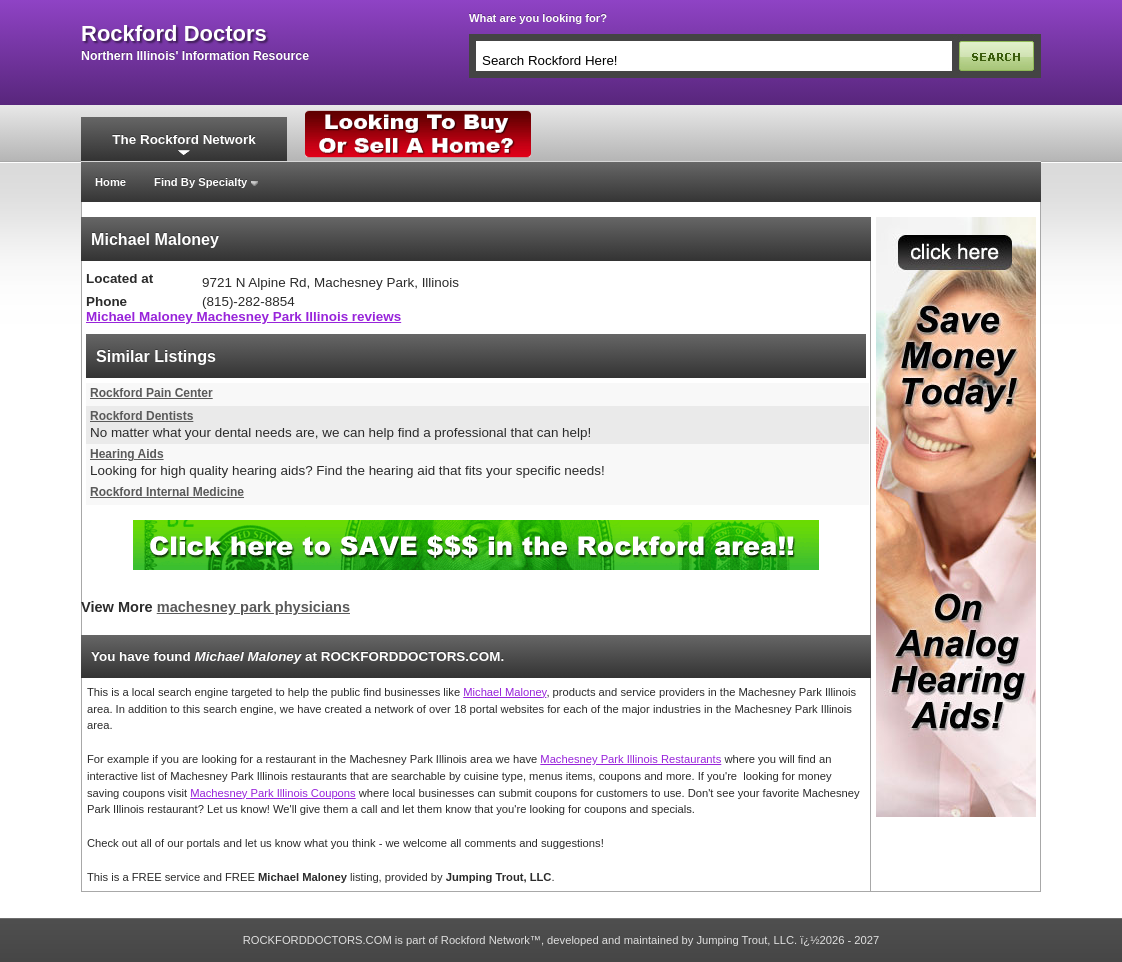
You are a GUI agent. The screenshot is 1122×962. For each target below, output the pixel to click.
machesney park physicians (253, 607)
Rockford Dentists (141, 416)
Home (110, 182)
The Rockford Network (183, 139)
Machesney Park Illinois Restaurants (630, 759)
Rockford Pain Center (151, 393)
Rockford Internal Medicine (167, 492)
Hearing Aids (127, 454)
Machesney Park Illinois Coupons (272, 793)
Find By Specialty (200, 182)
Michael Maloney (504, 692)
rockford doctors (174, 34)
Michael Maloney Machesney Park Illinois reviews (243, 316)
